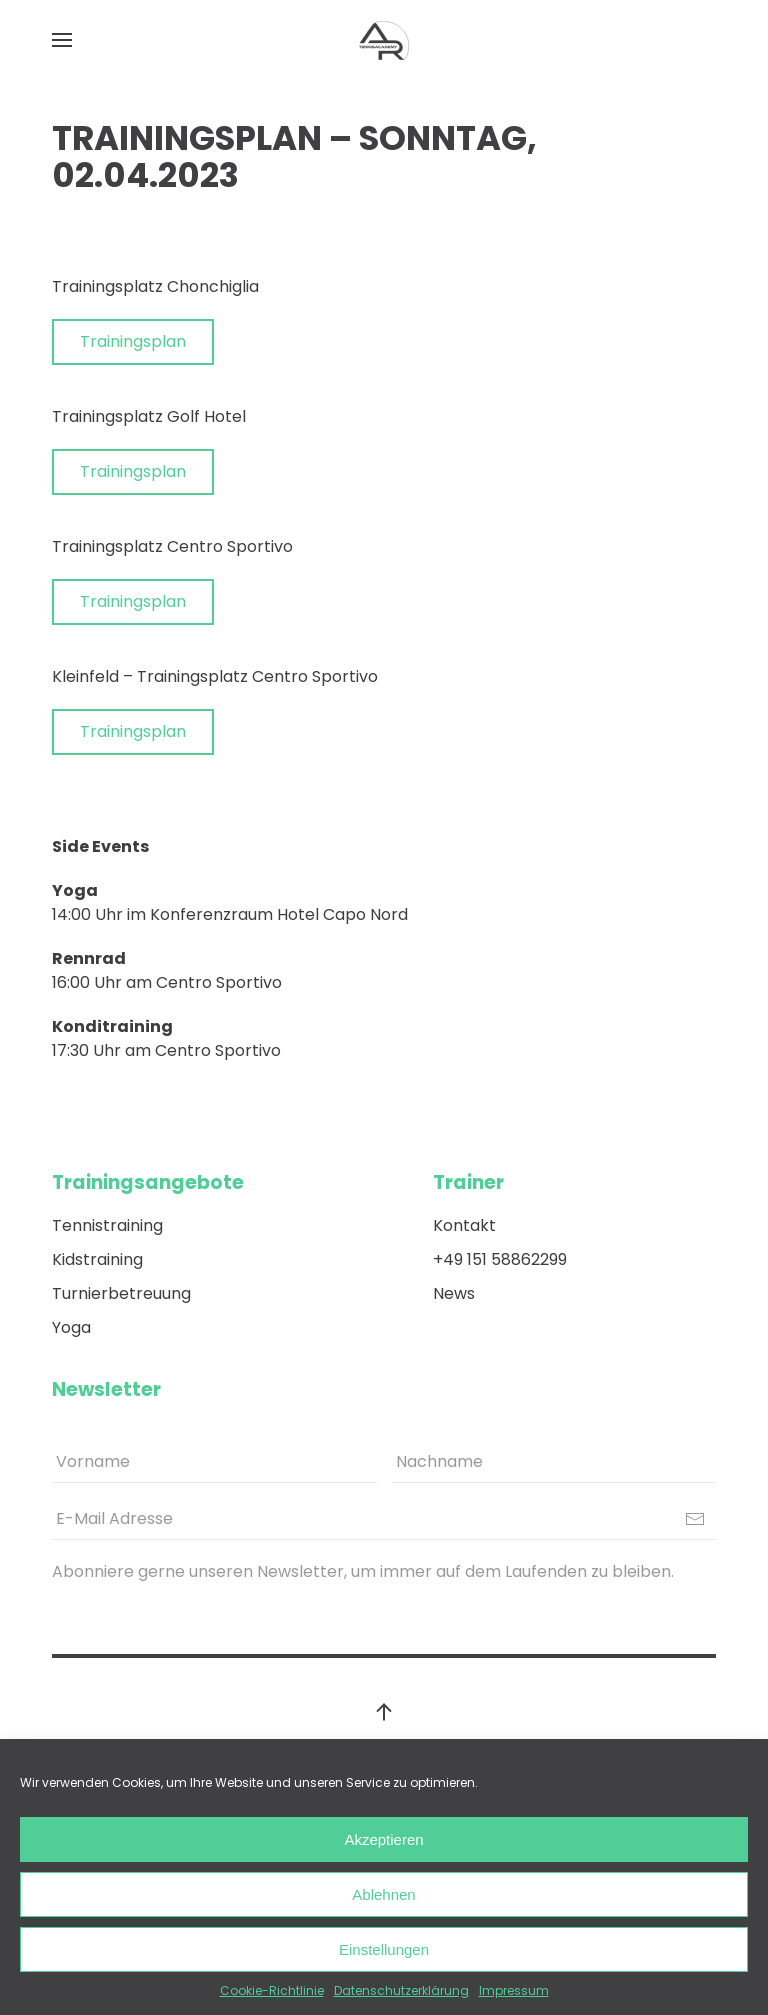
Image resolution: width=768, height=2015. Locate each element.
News (454, 1293)
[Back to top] (384, 1712)
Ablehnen (383, 1894)
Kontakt (464, 1225)
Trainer (468, 1182)
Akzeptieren (383, 1839)
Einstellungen (384, 1949)
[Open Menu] (62, 40)
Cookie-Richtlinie (272, 1990)
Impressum (514, 1990)
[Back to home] (384, 40)
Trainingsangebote (148, 1182)
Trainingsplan (133, 341)
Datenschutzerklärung (401, 1990)
